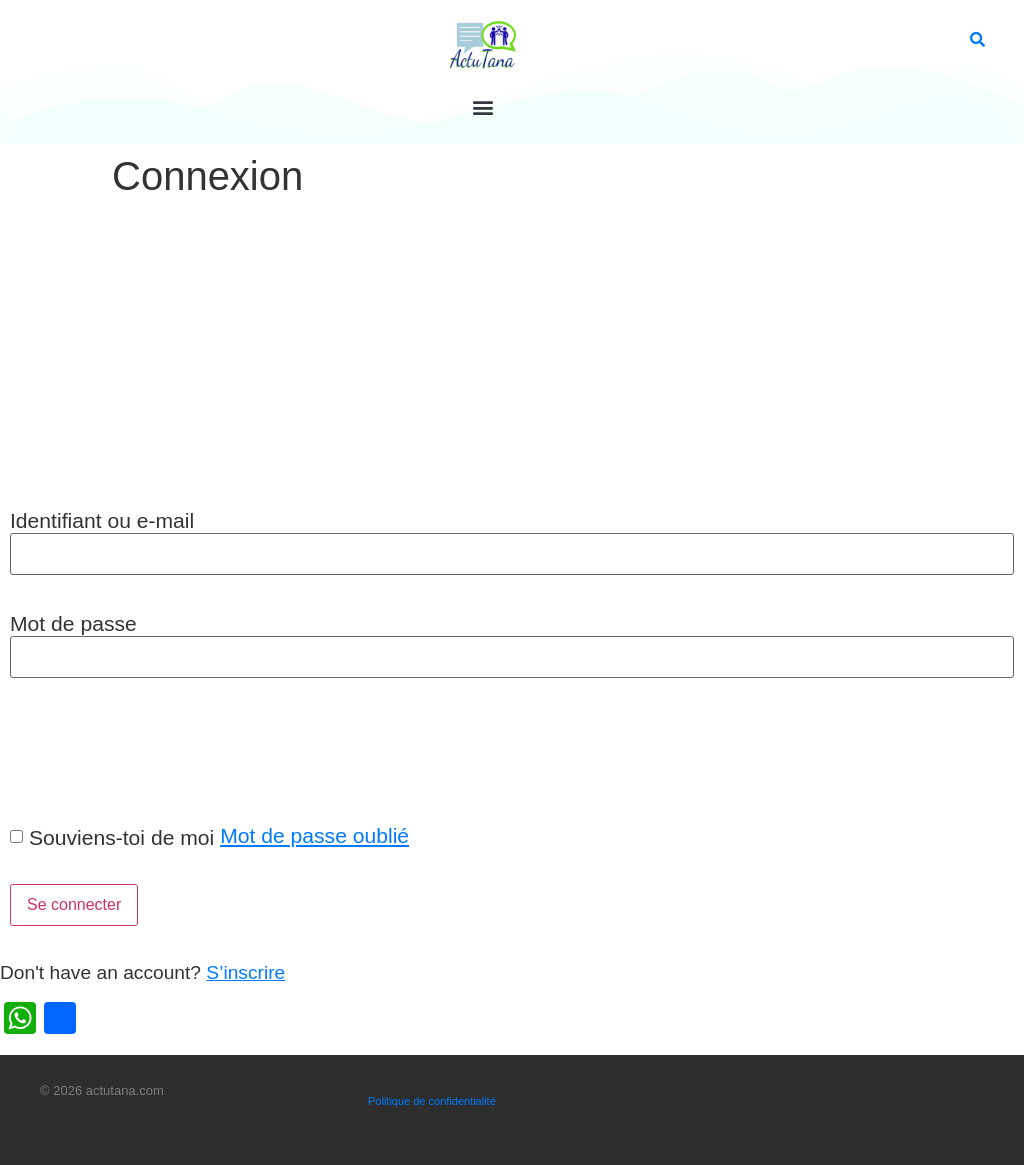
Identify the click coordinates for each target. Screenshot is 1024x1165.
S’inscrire (245, 972)
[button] (482, 106)
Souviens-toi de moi (121, 837)
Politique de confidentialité (432, 1101)
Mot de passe (73, 623)
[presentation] (152, 750)
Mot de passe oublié (314, 835)
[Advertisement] (512, 356)
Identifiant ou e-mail (102, 520)
